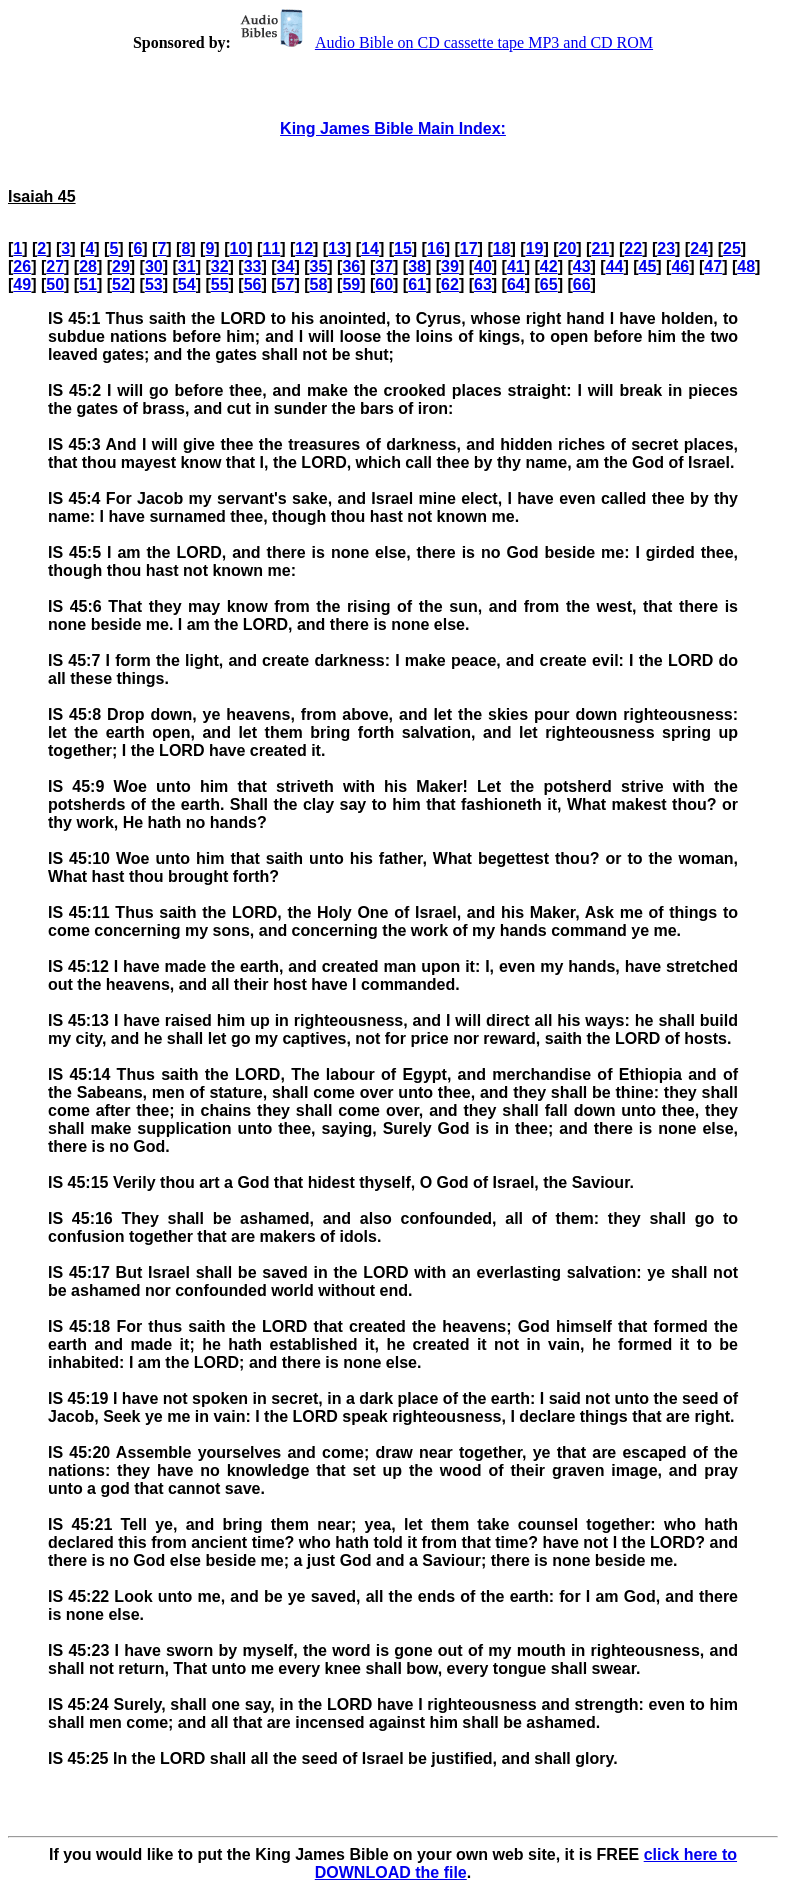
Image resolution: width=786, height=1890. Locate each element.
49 (22, 284)
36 (351, 266)
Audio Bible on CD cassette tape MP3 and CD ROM (444, 42)
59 (351, 284)
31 (187, 266)
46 (680, 266)
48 (746, 266)
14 (370, 248)
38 (417, 266)
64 (516, 284)
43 (582, 266)
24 (699, 248)
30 (154, 266)
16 (436, 248)
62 (450, 284)
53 (154, 284)
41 (516, 266)
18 (502, 248)
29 (121, 266)
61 (417, 284)
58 (318, 284)
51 (88, 284)
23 (666, 248)
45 (648, 266)
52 (121, 284)
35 (318, 266)
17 (469, 248)
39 (450, 266)
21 (600, 248)
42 (549, 266)
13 (337, 248)
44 (615, 266)
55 (220, 284)
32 (220, 266)
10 (238, 248)
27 (55, 266)
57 (286, 284)
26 (22, 266)
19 (535, 248)
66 (582, 284)
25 (732, 248)
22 (633, 248)
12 (304, 248)
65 (549, 284)
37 (384, 266)
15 (403, 248)
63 (483, 284)
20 (568, 248)
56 (253, 284)
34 (286, 266)
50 (55, 284)
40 (483, 266)
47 (713, 266)
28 (88, 266)
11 (271, 248)
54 (187, 284)
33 (253, 266)
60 (384, 284)
